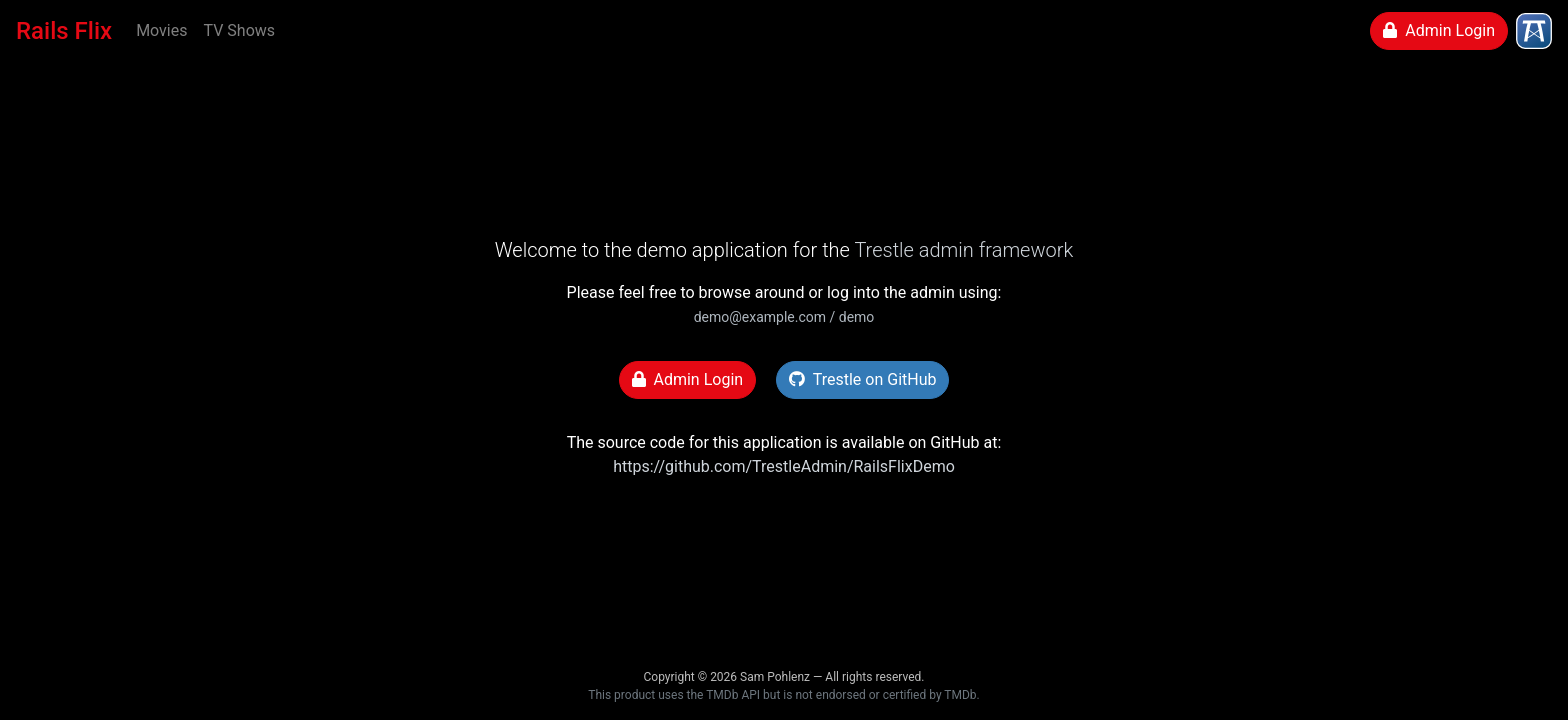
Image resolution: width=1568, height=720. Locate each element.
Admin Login (1439, 30)
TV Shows (239, 30)
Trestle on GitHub (862, 379)
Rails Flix (64, 31)
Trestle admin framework (963, 250)
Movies (161, 30)
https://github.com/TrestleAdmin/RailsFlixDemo (784, 466)
